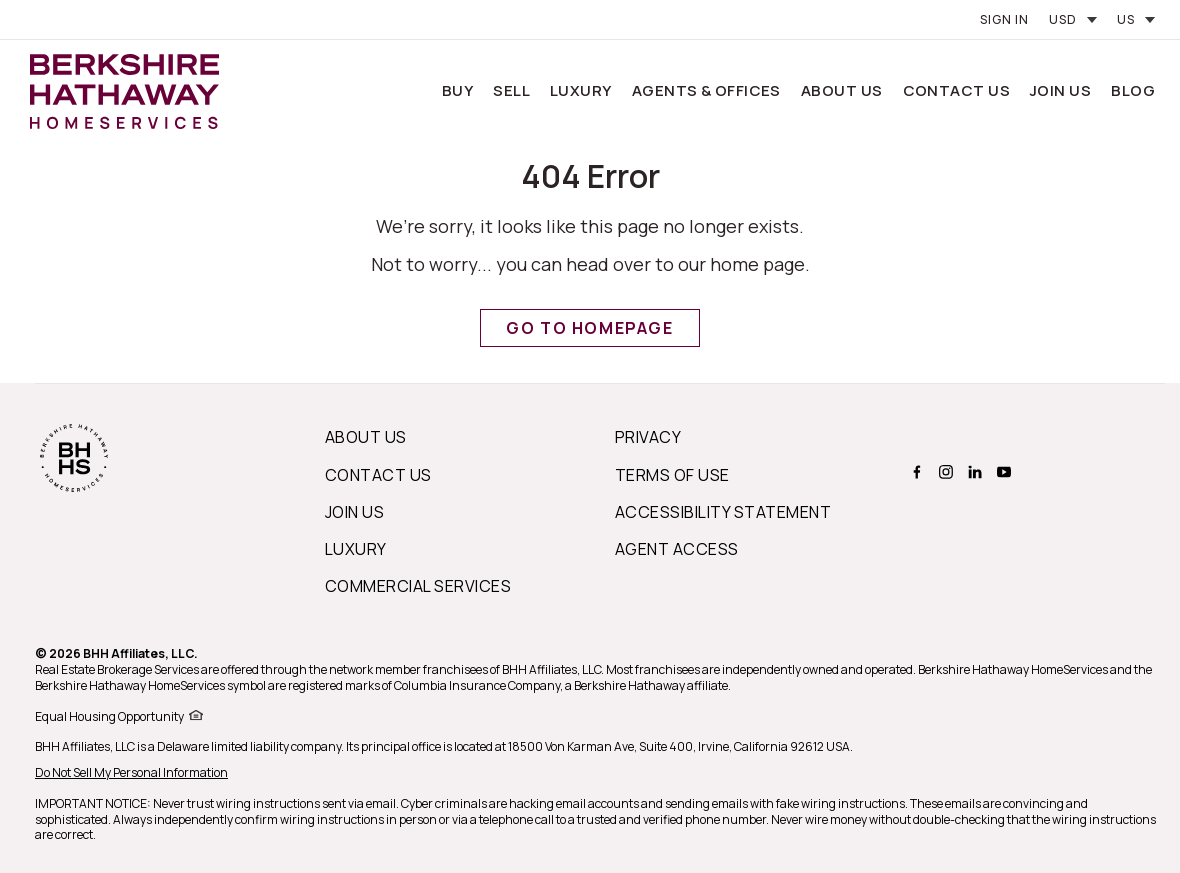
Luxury (581, 90)
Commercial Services (418, 586)
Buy (457, 90)
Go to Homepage (589, 328)
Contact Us (957, 90)
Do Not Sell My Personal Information (131, 772)
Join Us (1060, 90)
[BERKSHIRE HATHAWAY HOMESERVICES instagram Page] (943, 472)
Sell (511, 90)
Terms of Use (672, 475)
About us (366, 437)
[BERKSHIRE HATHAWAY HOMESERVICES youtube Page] (1001, 472)
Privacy (648, 437)
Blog (1133, 90)
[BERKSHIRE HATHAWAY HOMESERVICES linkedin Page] (972, 472)
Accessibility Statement (723, 512)
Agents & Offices (706, 90)
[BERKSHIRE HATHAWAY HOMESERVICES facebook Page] (914, 472)
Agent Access (677, 549)
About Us (842, 90)
